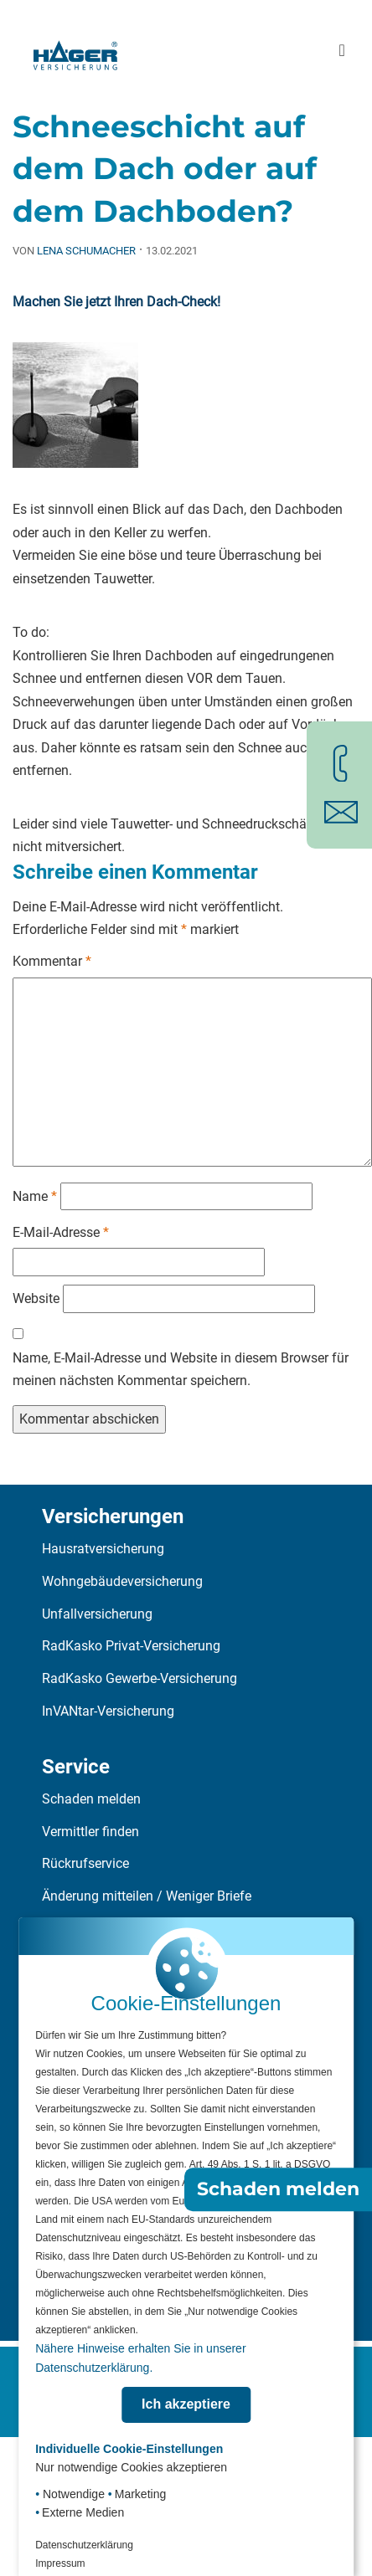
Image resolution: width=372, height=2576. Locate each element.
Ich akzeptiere (186, 2404)
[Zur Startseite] (75, 50)
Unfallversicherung (97, 1614)
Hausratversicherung (103, 1549)
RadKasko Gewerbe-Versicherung (139, 1678)
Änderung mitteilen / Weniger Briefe (146, 1896)
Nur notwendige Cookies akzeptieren (131, 2467)
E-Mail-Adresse (61, 1232)
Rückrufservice (85, 1863)
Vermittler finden (90, 1832)
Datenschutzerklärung (84, 2545)
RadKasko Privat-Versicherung (131, 1646)
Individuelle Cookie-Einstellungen (129, 2448)
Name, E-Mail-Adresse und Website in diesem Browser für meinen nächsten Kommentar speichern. (181, 1369)
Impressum (60, 2563)
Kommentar (52, 961)
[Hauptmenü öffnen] (342, 50)
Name (35, 1196)
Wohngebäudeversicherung (122, 1581)
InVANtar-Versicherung (108, 1711)
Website (36, 1298)
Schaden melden (91, 1799)
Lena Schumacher (86, 250)
